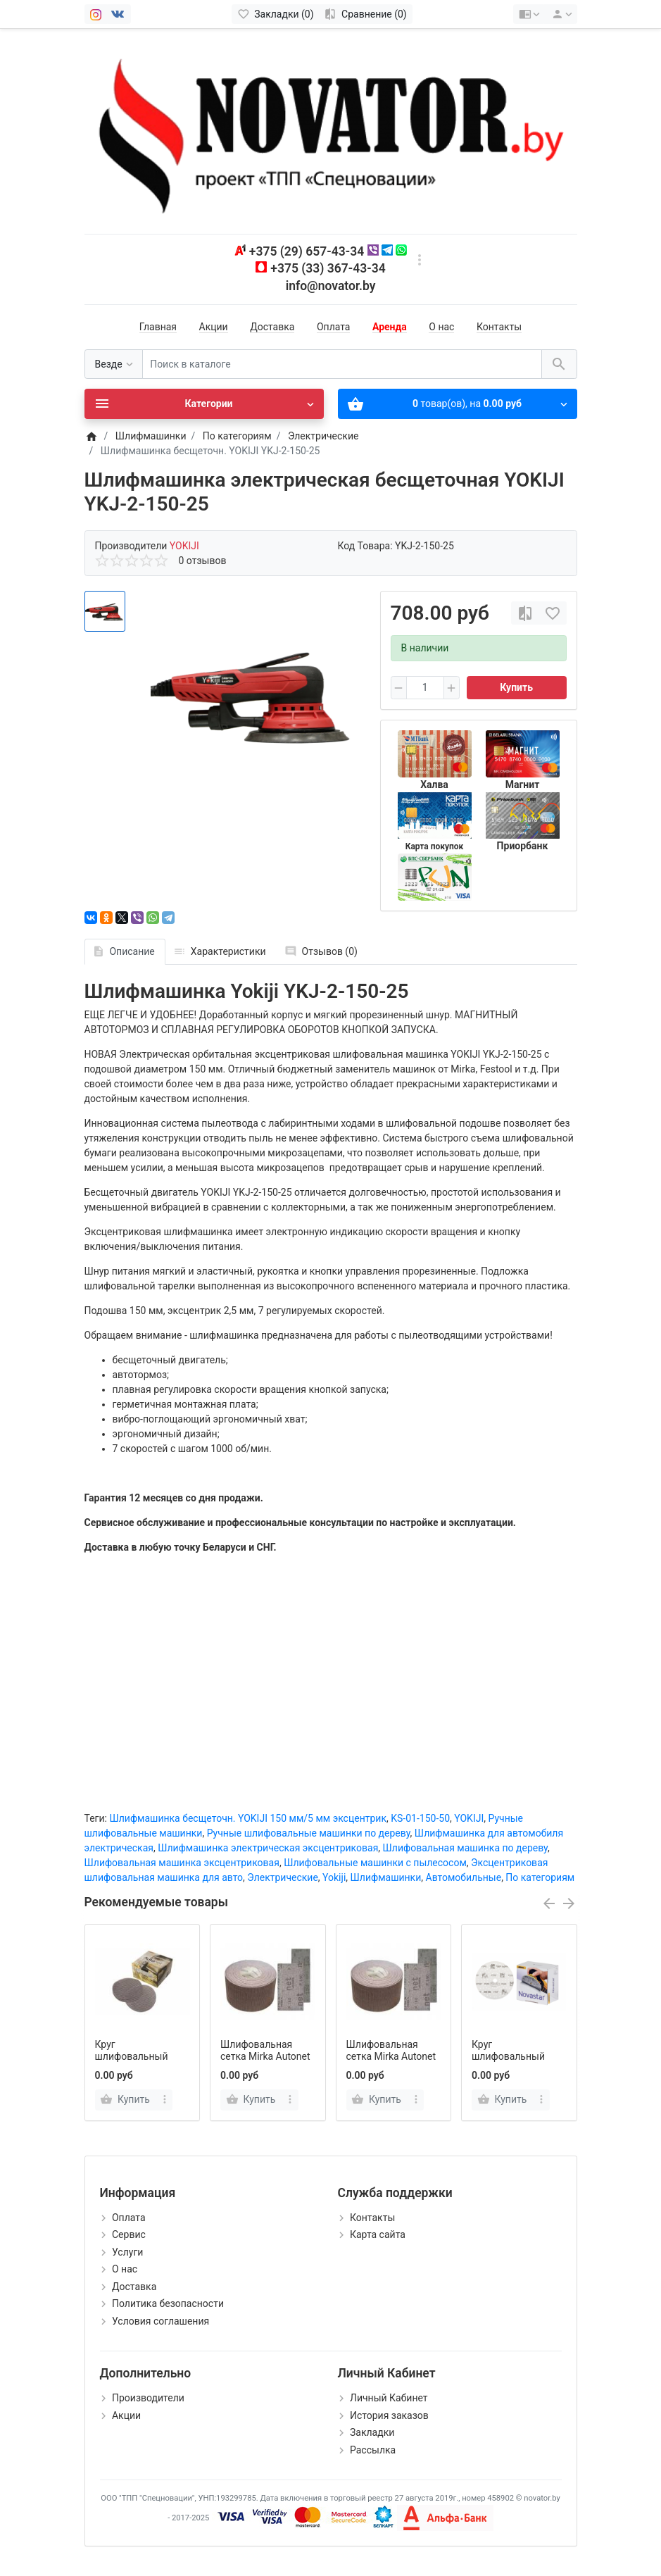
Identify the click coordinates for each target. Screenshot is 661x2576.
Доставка (272, 326)
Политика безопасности (168, 2303)
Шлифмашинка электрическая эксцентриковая (268, 1847)
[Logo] (330, 130)
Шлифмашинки (386, 1877)
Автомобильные (464, 1877)
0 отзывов (203, 560)
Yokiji (334, 1877)
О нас (441, 326)
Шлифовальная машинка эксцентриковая (181, 1862)
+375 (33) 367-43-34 (327, 268)
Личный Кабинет (389, 2397)
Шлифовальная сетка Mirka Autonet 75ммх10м (265, 2056)
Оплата (334, 326)
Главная (158, 326)
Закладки (372, 2432)
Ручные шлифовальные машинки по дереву (308, 1833)
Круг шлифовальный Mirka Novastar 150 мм (515, 2062)
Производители (148, 2397)
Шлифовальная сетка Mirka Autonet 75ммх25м (391, 2056)
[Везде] (113, 364)
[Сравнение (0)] (366, 14)
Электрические (282, 1877)
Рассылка (373, 2450)
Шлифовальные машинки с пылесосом (375, 1862)
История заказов (389, 2415)
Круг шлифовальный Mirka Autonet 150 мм (135, 2062)
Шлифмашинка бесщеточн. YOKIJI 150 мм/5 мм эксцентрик (247, 1818)
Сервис (129, 2234)
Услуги (127, 2252)
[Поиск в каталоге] (342, 364)
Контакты (499, 326)
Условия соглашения (160, 2321)
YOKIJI (469, 1818)
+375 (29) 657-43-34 (306, 251)
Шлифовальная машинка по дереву (465, 1847)
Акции (213, 326)
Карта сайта (377, 2234)
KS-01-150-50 (420, 1818)
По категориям (539, 1877)
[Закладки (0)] (276, 14)
